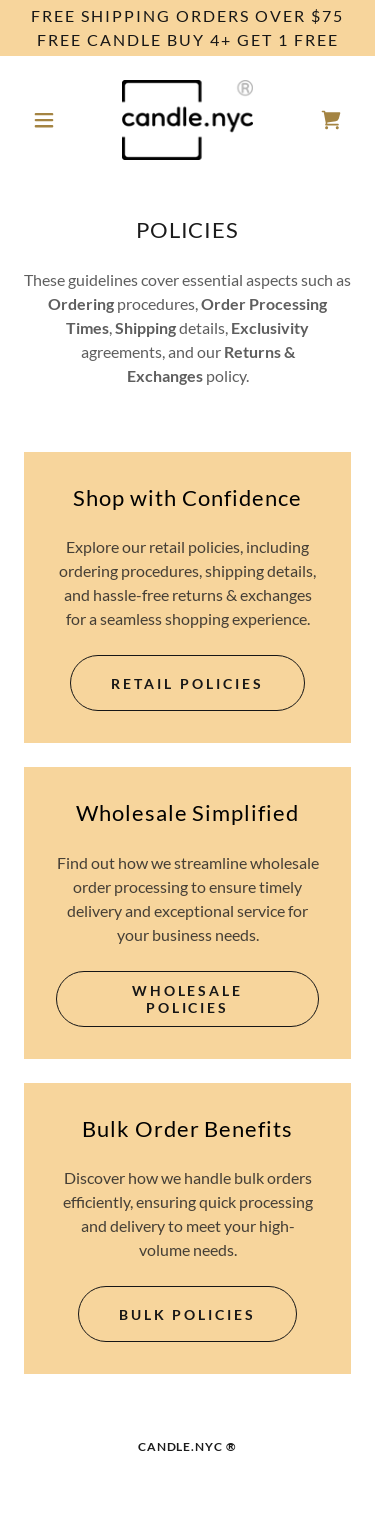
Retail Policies (187, 683)
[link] (188, 120)
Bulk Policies (188, 1314)
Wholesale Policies (188, 999)
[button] (48, 120)
